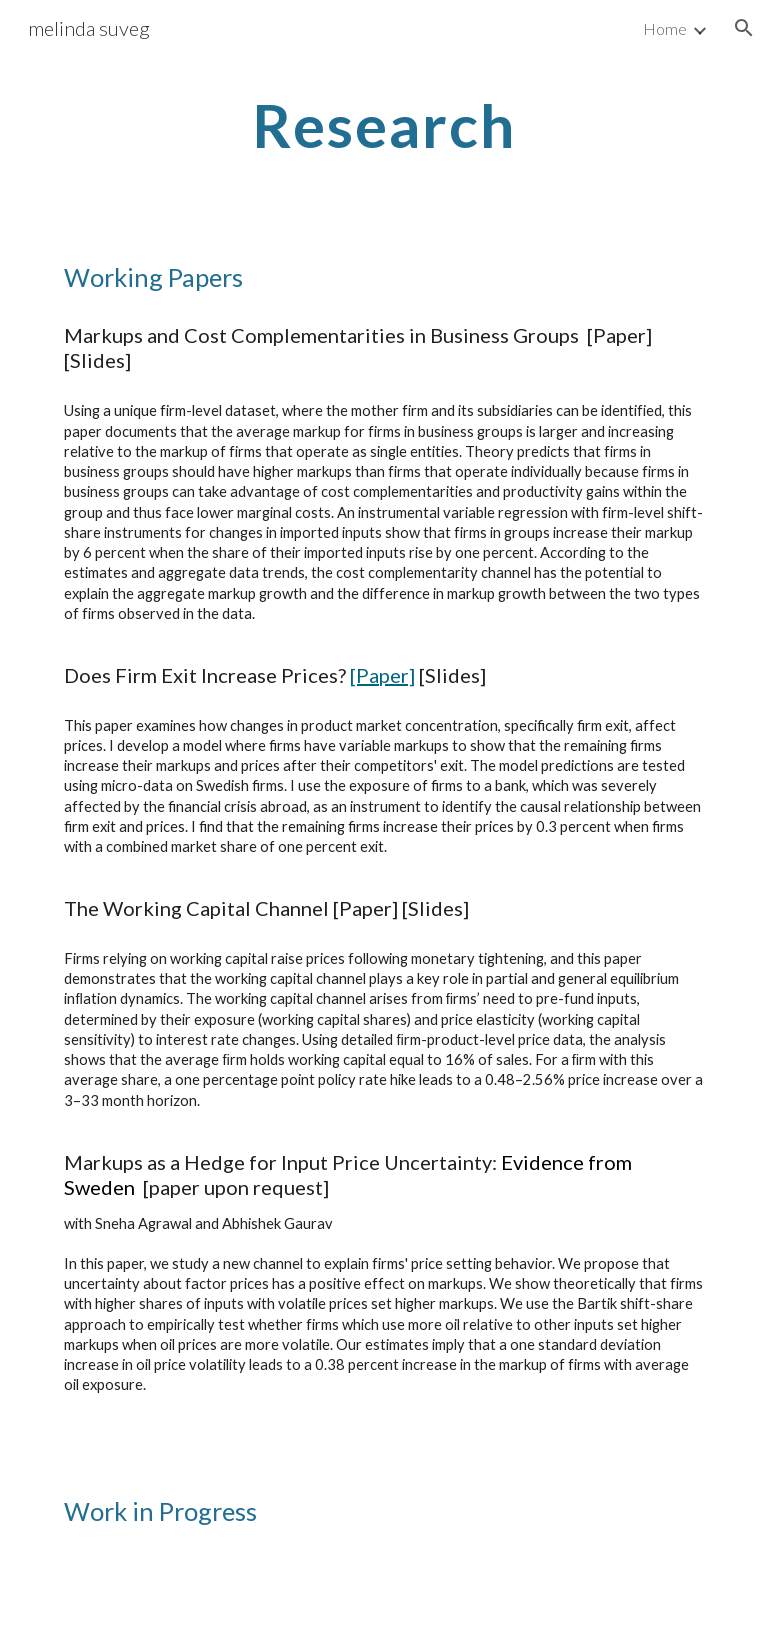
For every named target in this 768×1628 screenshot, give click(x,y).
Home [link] (665, 28)
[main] (383, 125)
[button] (744, 28)
